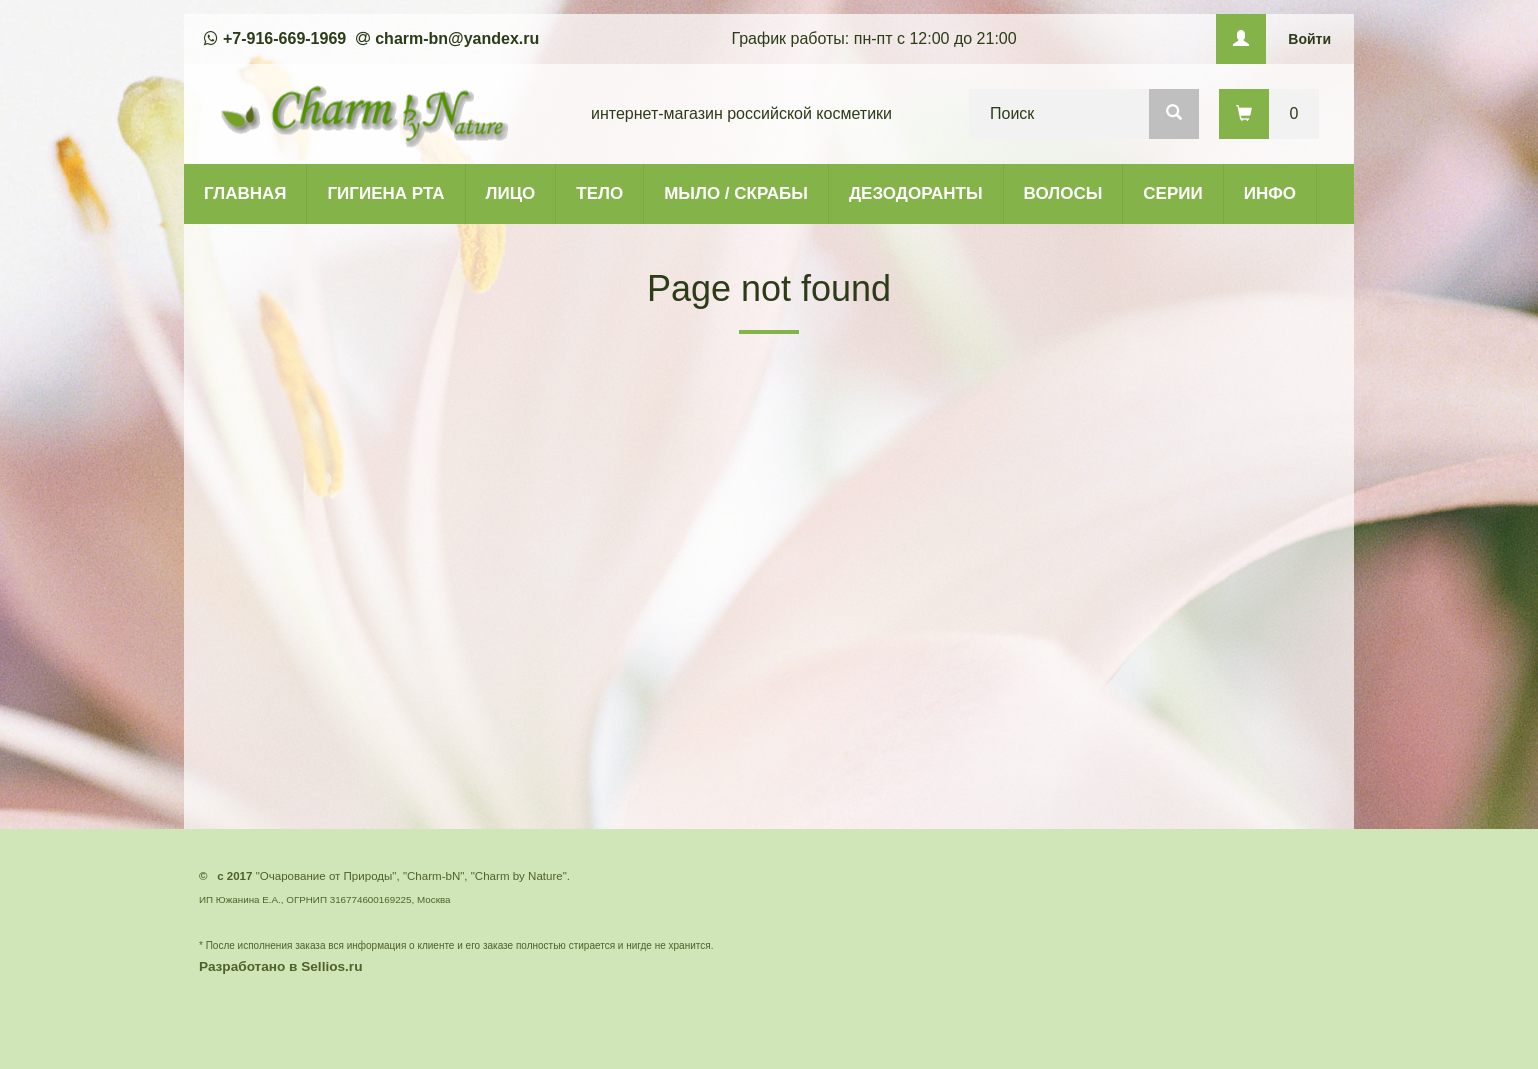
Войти (1309, 39)
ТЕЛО (599, 193)
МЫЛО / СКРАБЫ (736, 193)
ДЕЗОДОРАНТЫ (916, 193)
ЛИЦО (511, 193)
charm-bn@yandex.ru (457, 38)
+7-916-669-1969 (284, 38)
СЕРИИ (1172, 193)
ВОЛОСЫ (1063, 193)
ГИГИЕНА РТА (385, 193)
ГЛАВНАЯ (245, 193)
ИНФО (1270, 193)
